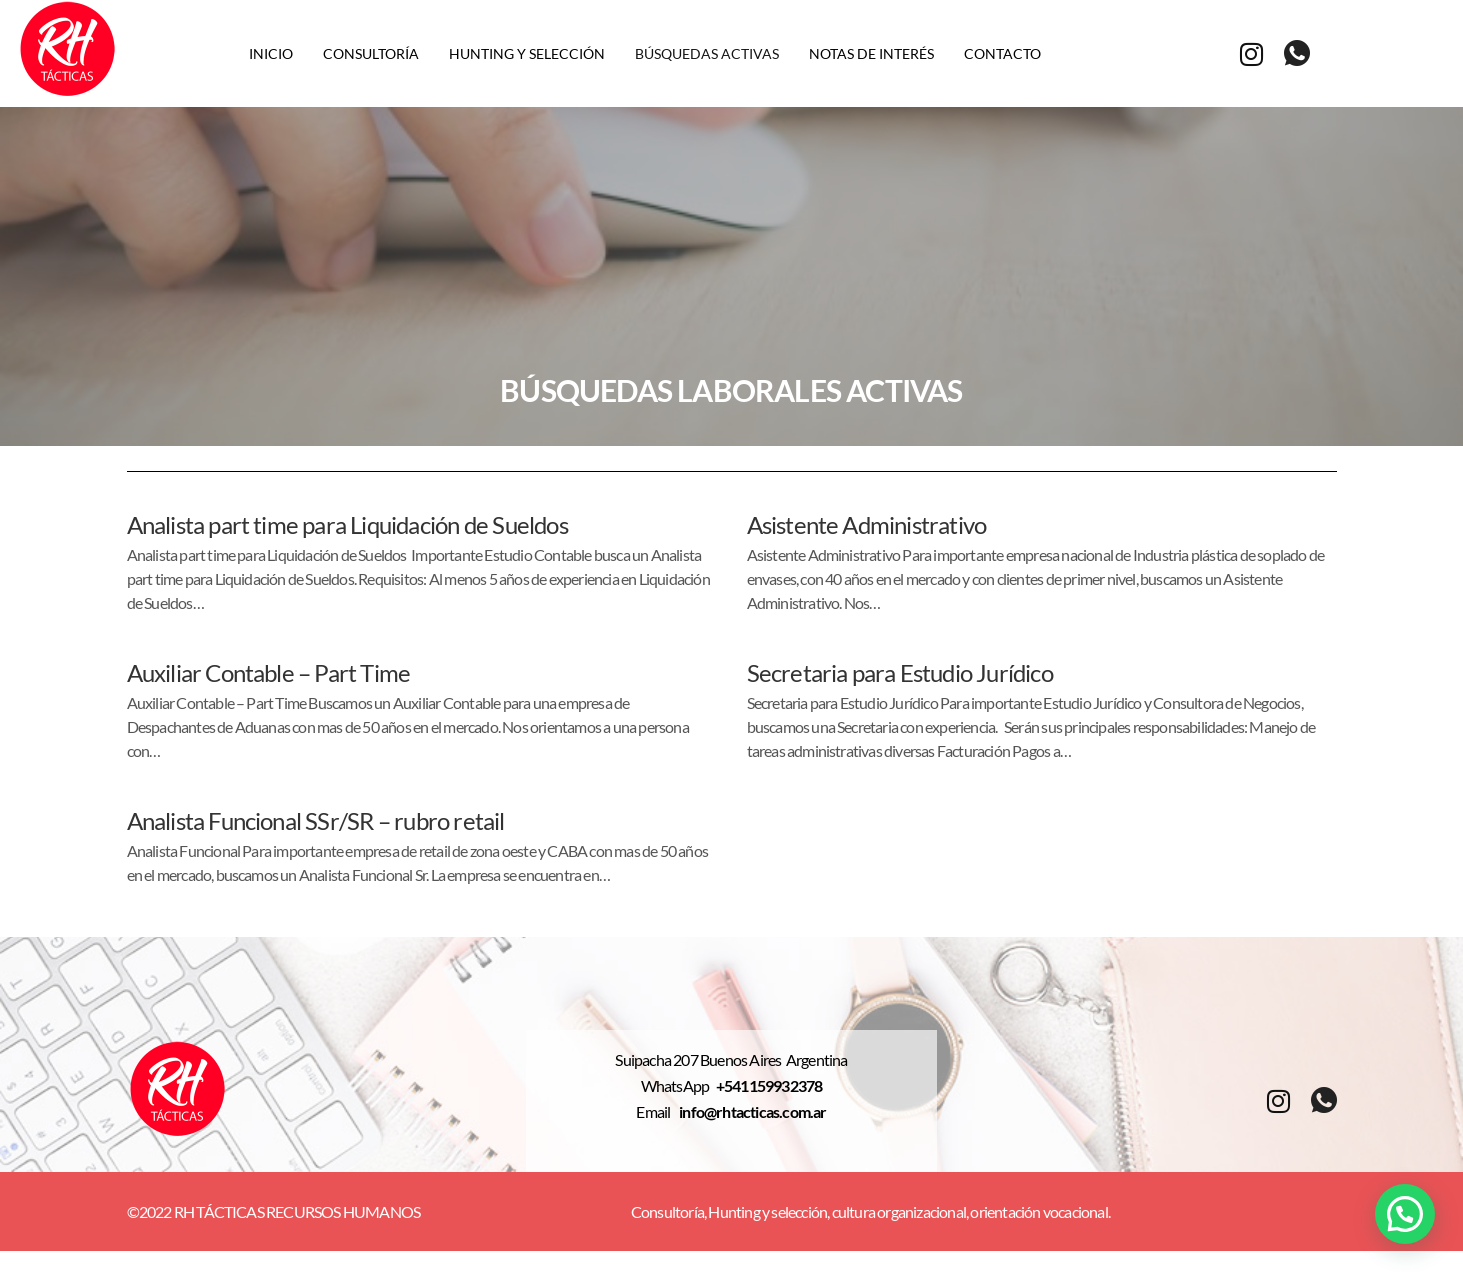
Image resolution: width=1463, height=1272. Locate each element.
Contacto (1002, 53)
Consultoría (371, 53)
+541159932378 (769, 1086)
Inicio (271, 53)
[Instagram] (1251, 52)
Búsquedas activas (707, 53)
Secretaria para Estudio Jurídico (900, 672)
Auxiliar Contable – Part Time (269, 672)
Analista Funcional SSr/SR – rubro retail (316, 820)
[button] (1405, 1214)
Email (657, 1112)
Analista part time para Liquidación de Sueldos (347, 524)
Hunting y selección (527, 53)
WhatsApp (678, 1086)
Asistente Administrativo (867, 524)
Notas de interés (871, 53)
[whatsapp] (1296, 54)
